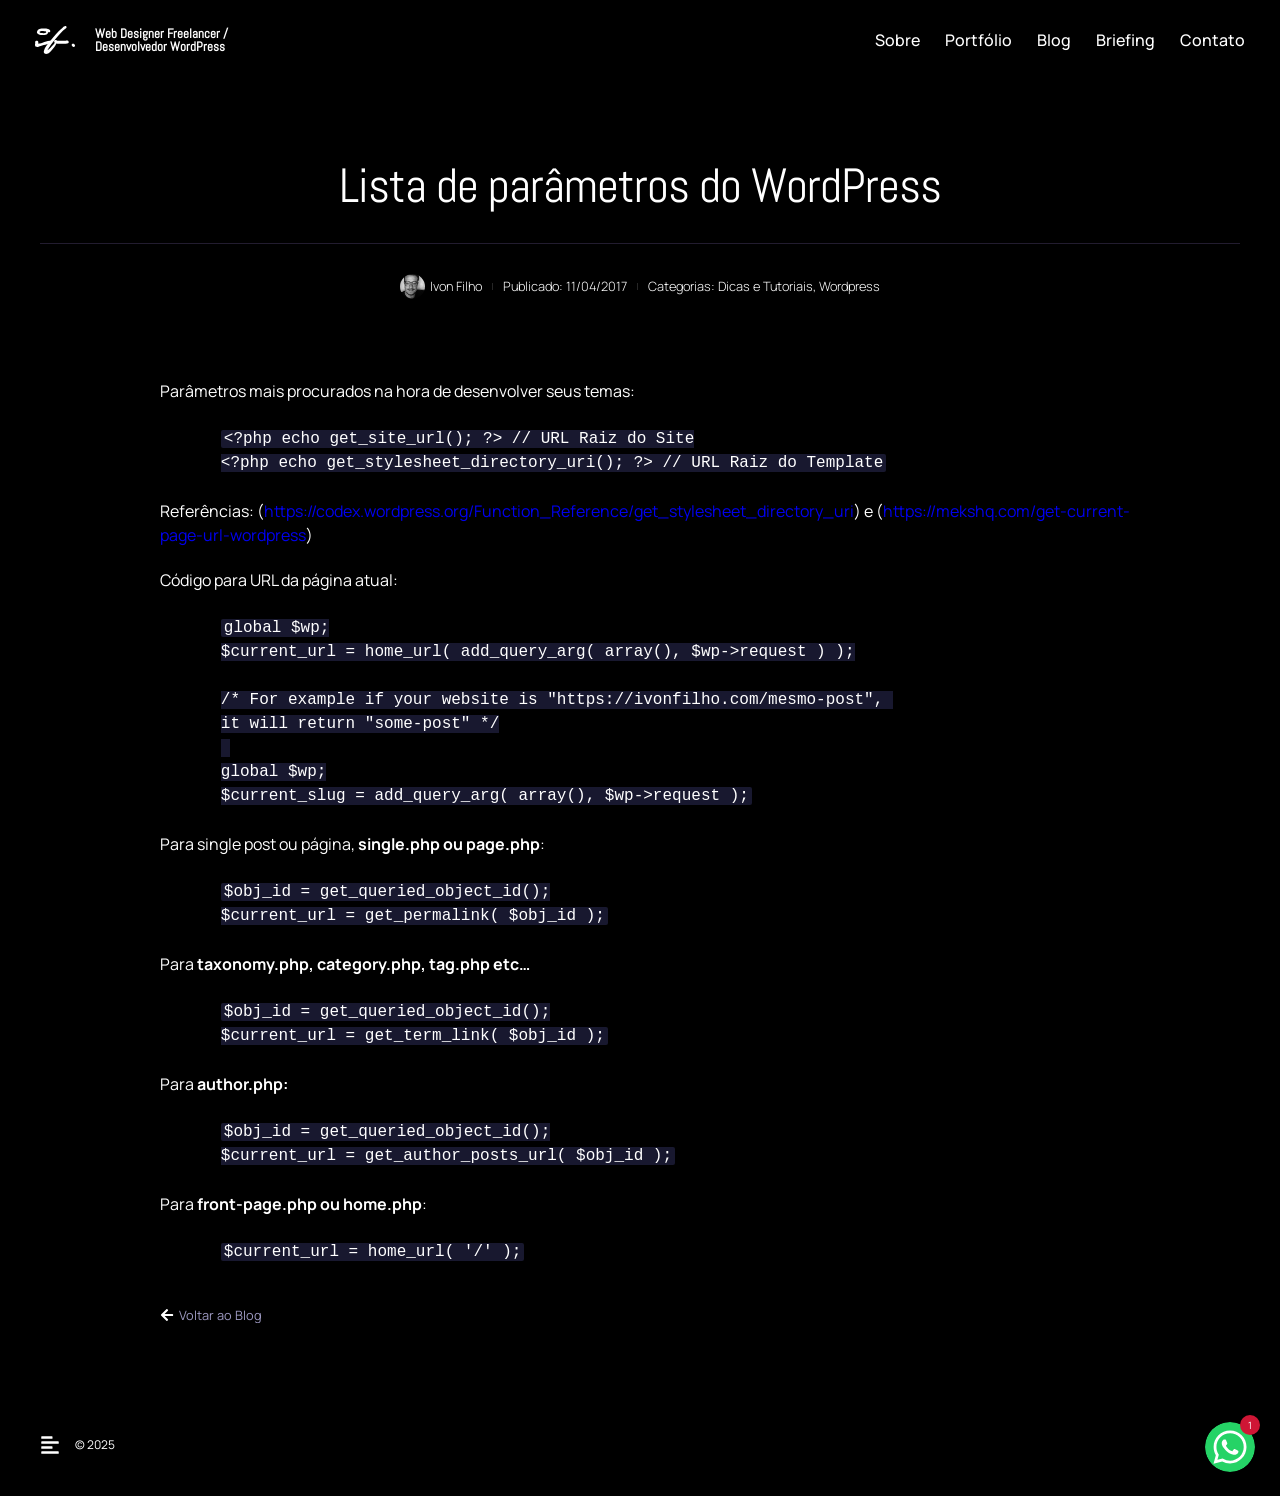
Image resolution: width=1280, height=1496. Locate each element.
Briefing (1125, 40)
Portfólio (978, 40)
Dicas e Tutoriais (765, 286)
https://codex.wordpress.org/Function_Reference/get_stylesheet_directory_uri (559, 511)
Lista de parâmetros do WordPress (640, 185)
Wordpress (849, 286)
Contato (1212, 40)
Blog (1054, 40)
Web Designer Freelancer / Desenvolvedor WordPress (161, 40)
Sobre (897, 40)
